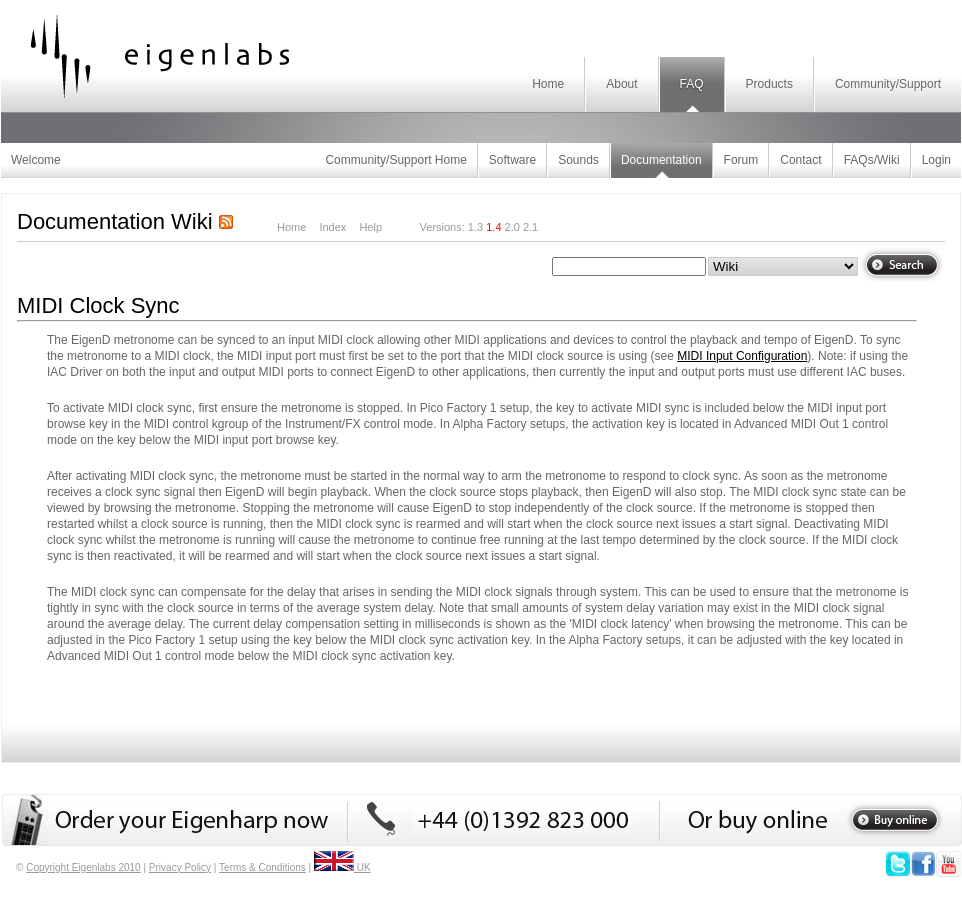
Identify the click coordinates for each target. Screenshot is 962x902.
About (621, 84)
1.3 (475, 227)
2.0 (512, 227)
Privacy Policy (180, 867)
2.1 (530, 227)
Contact (800, 160)
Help (370, 227)
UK (342, 867)
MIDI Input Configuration (742, 356)
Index (332, 227)
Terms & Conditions (262, 867)
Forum (741, 160)
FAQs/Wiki (872, 160)
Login (936, 160)
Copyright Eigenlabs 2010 (83, 867)
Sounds (578, 160)
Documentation (661, 160)
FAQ (692, 84)
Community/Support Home (395, 160)
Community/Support (888, 84)
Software (512, 160)
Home (548, 84)
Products (769, 84)
